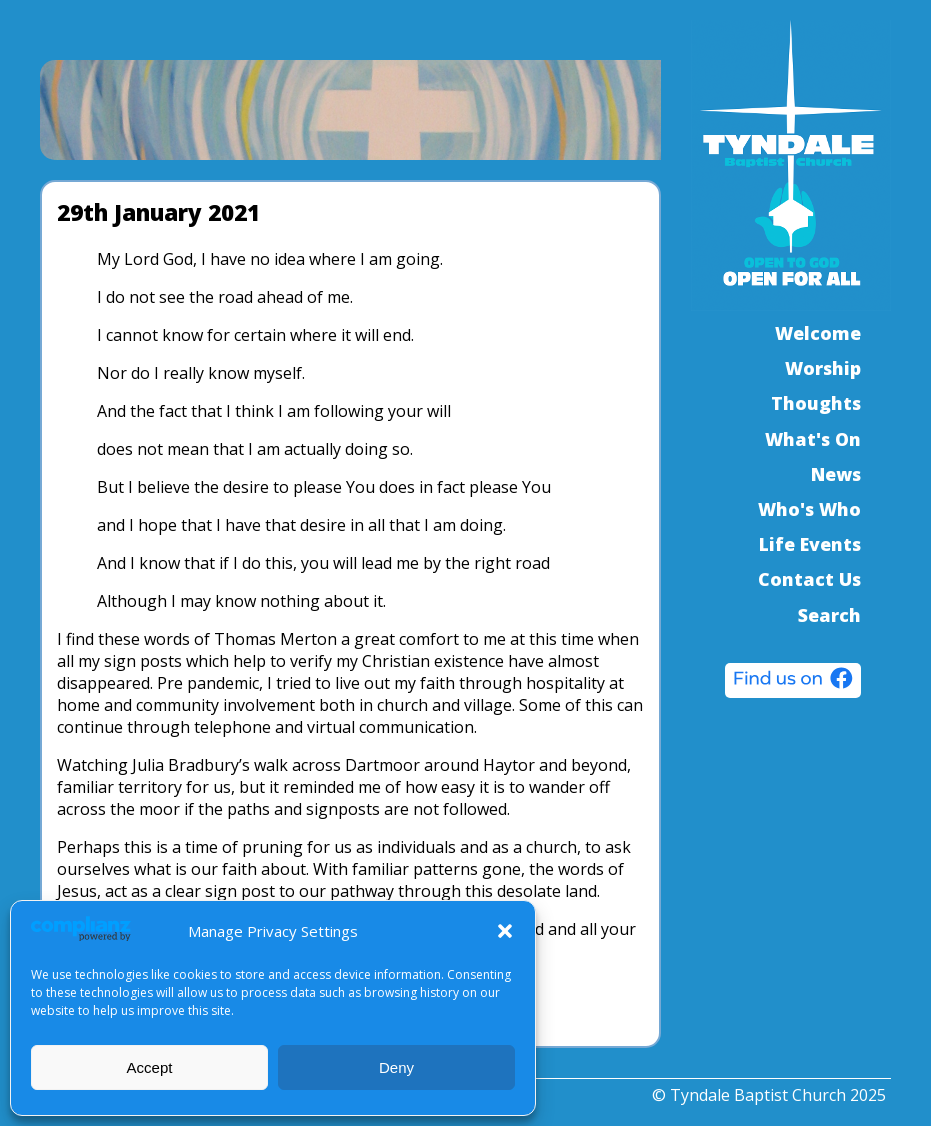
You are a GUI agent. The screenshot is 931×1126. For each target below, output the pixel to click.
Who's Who (809, 509)
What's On (813, 439)
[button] (505, 931)
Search (829, 615)
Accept (150, 1067)
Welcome (818, 333)
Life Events (810, 544)
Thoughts (816, 403)
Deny (396, 1067)
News (836, 474)
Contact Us (809, 579)
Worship (823, 368)
